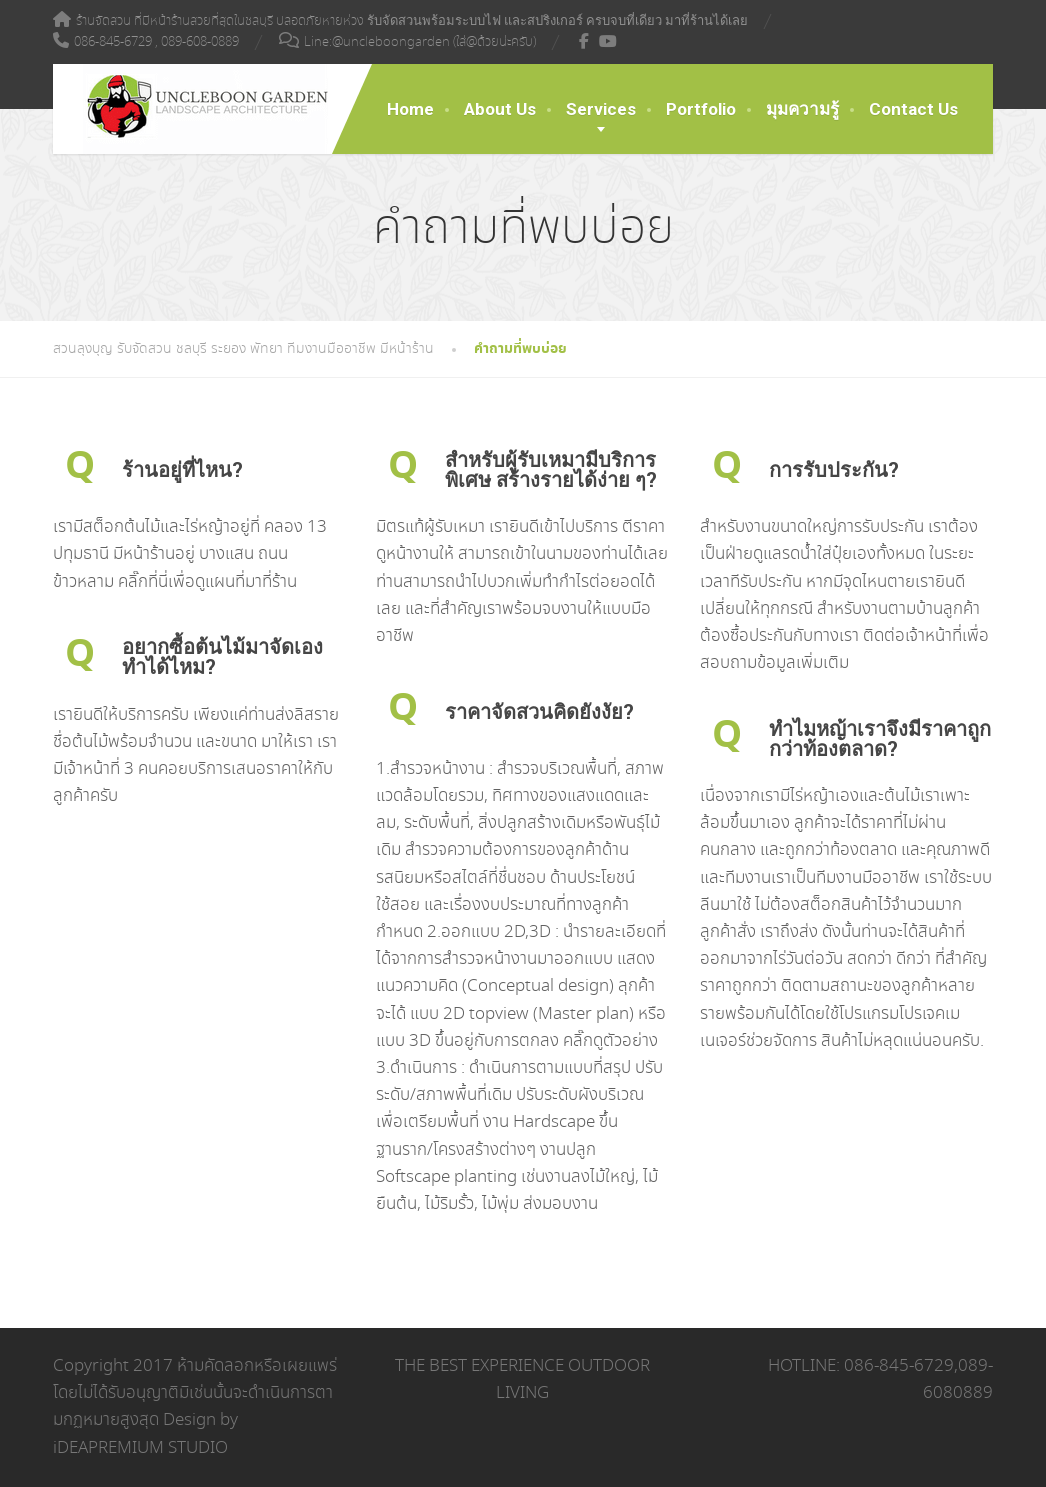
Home (410, 109)
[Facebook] (584, 41)
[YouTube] (608, 41)
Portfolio (701, 109)
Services (601, 109)
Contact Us (913, 109)
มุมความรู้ (802, 109)
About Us (500, 109)
